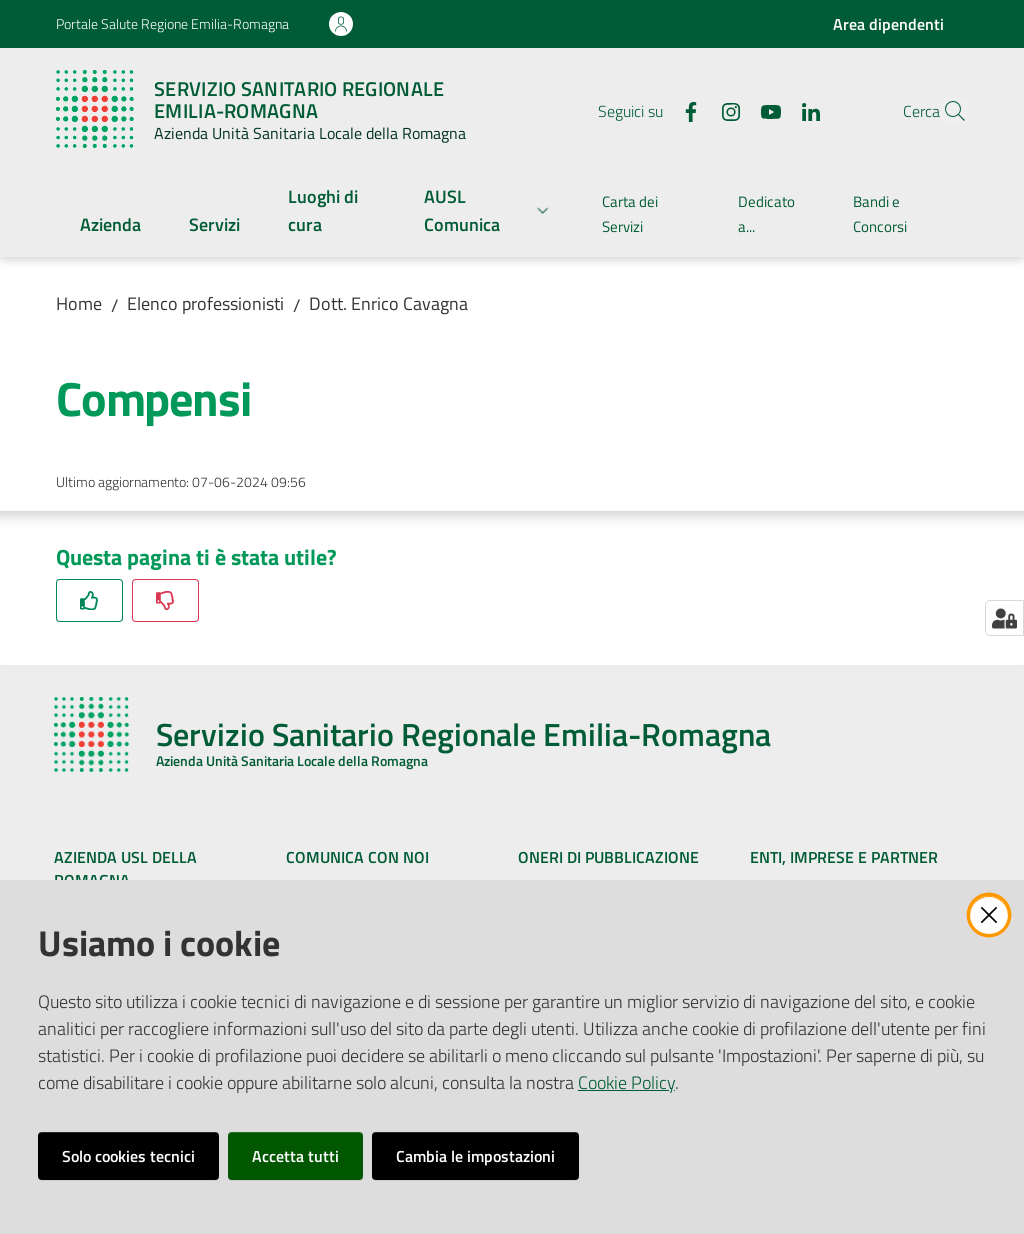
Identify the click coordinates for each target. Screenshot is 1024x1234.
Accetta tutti (295, 1156)
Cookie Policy (626, 1082)
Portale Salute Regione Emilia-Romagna (172, 23)
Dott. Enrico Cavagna (388, 303)
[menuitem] (110, 226)
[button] (944, 111)
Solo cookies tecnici (128, 1156)
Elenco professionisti (205, 303)
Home (79, 303)
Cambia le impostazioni (475, 1156)
